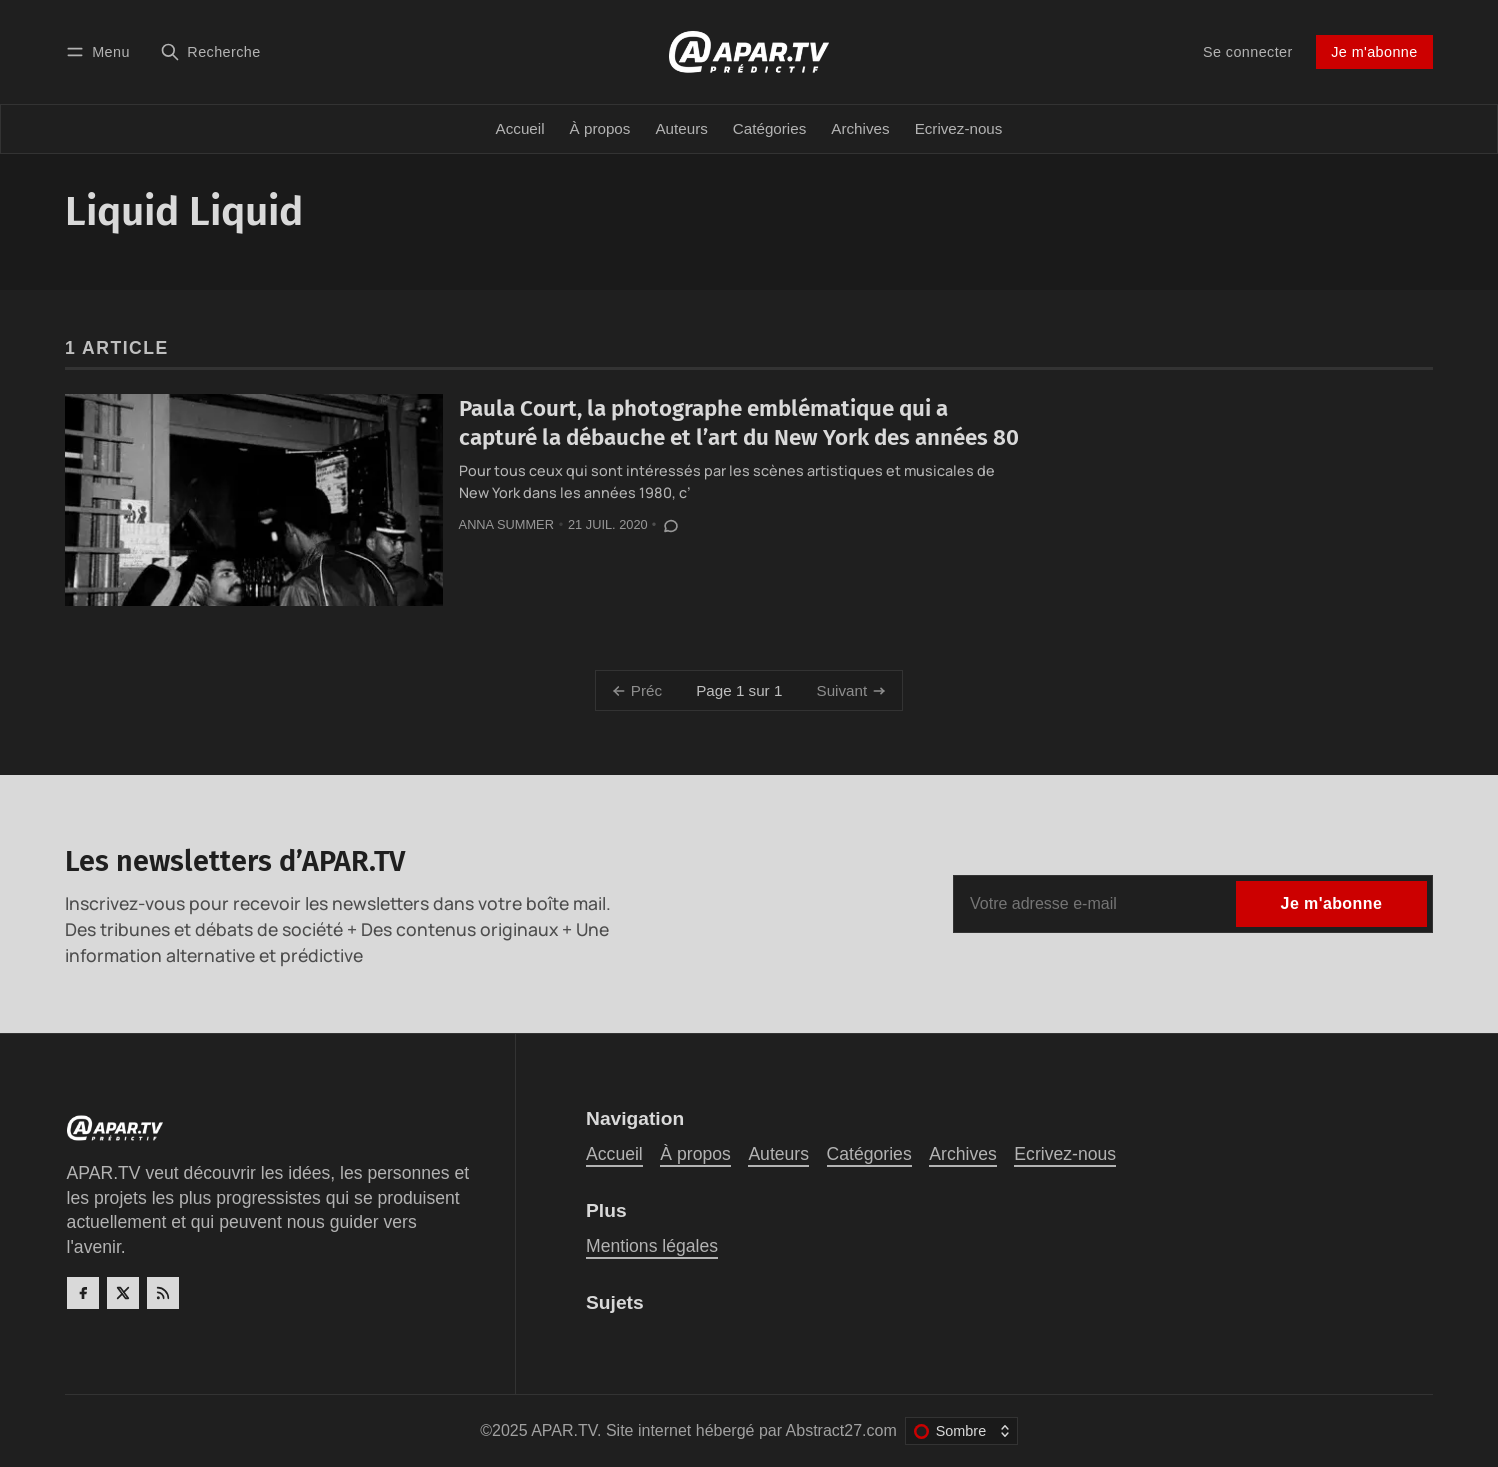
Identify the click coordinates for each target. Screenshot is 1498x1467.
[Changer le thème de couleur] (961, 1431)
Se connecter (1248, 52)
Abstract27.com (841, 1430)
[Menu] (101, 51)
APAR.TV (564, 1430)
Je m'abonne (1374, 52)
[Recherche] (210, 51)
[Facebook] (83, 1293)
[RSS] (163, 1293)
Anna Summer (506, 524)
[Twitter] (123, 1293)
